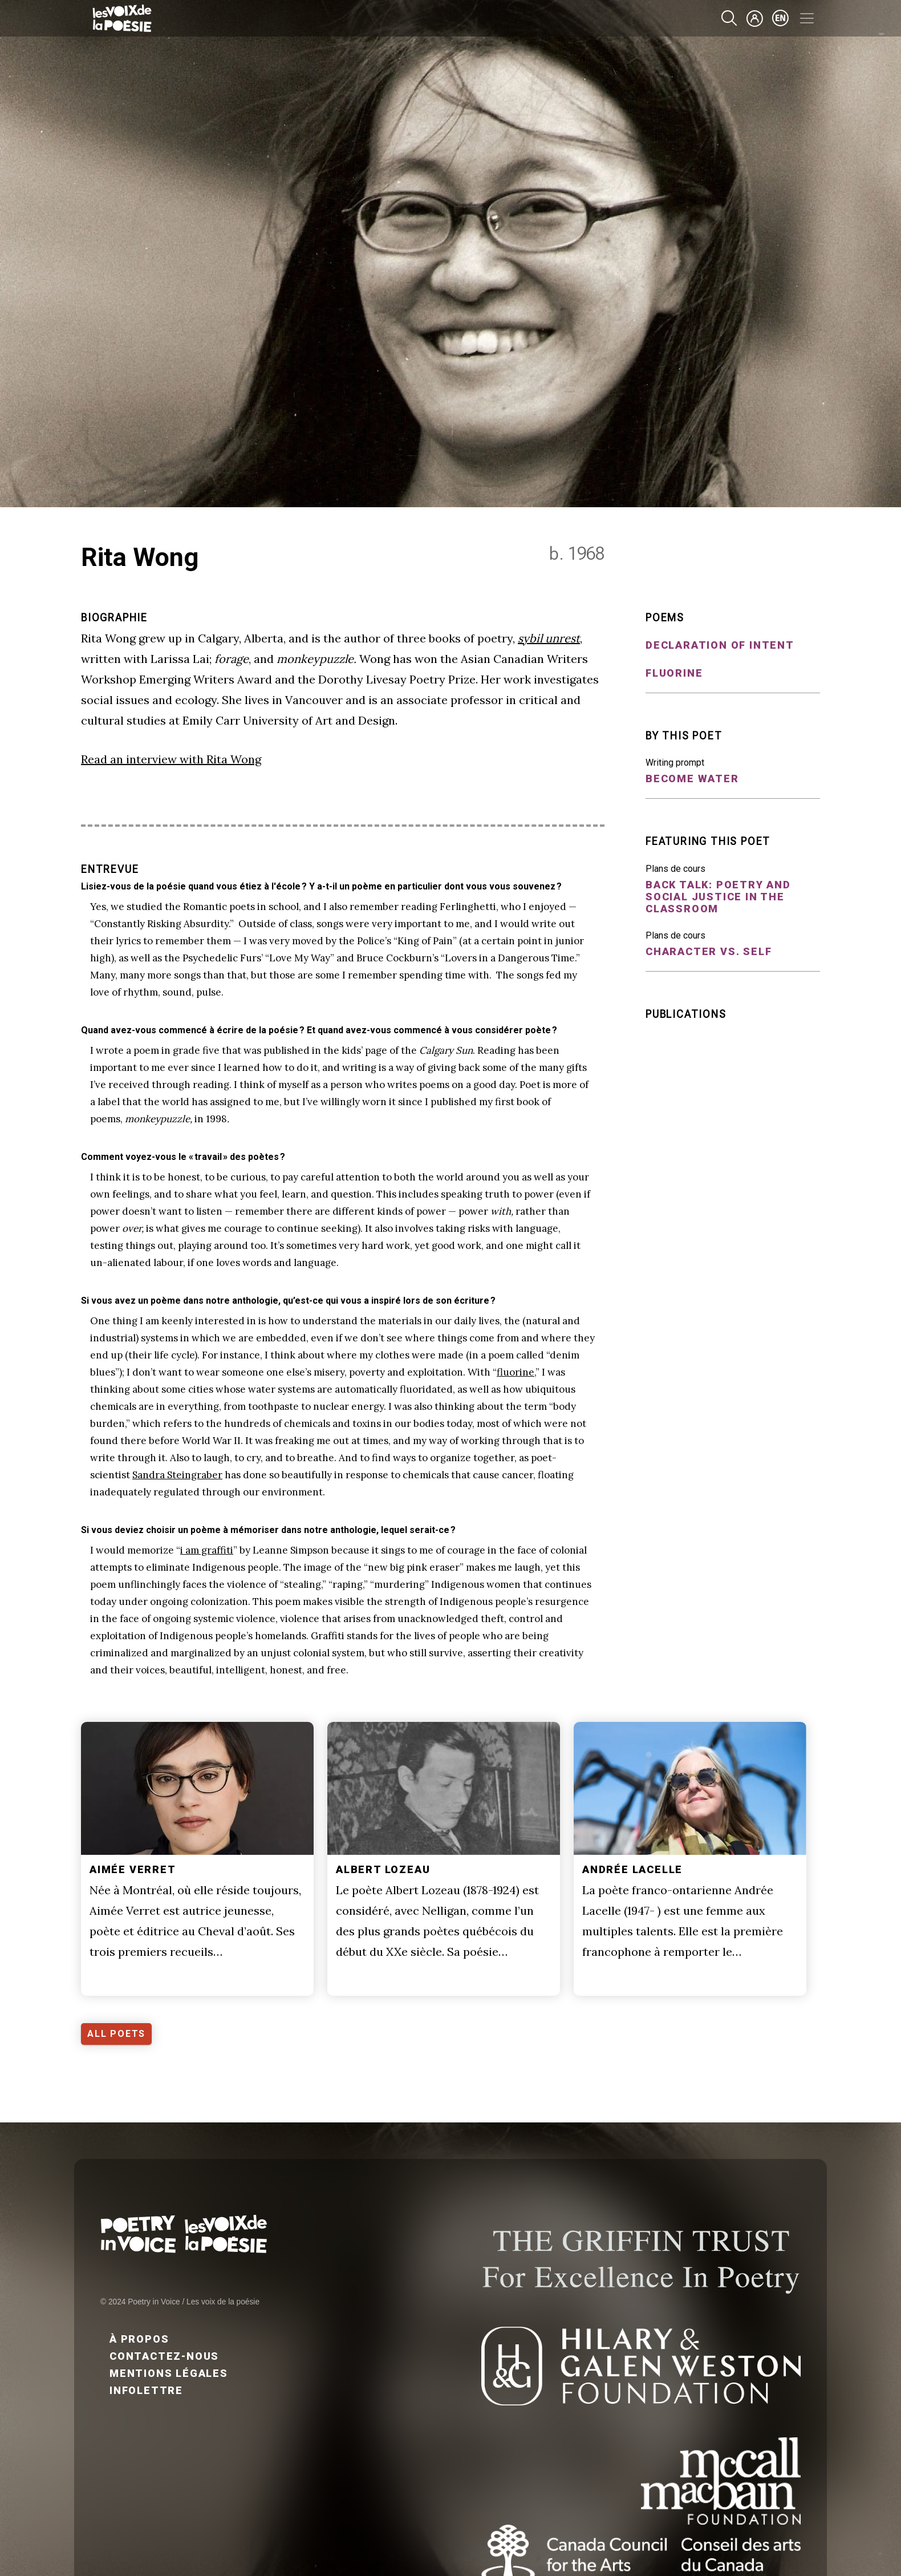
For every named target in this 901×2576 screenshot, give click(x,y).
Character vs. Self (709, 951)
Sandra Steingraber (177, 1475)
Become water (692, 778)
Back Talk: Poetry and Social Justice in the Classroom (718, 897)
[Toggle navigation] (807, 18)
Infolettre (146, 2390)
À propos (139, 2339)
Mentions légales (168, 2373)
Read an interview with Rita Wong (171, 759)
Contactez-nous (164, 2356)
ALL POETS (116, 2033)
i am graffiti (206, 1550)
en (780, 18)
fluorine (515, 1372)
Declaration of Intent (720, 645)
